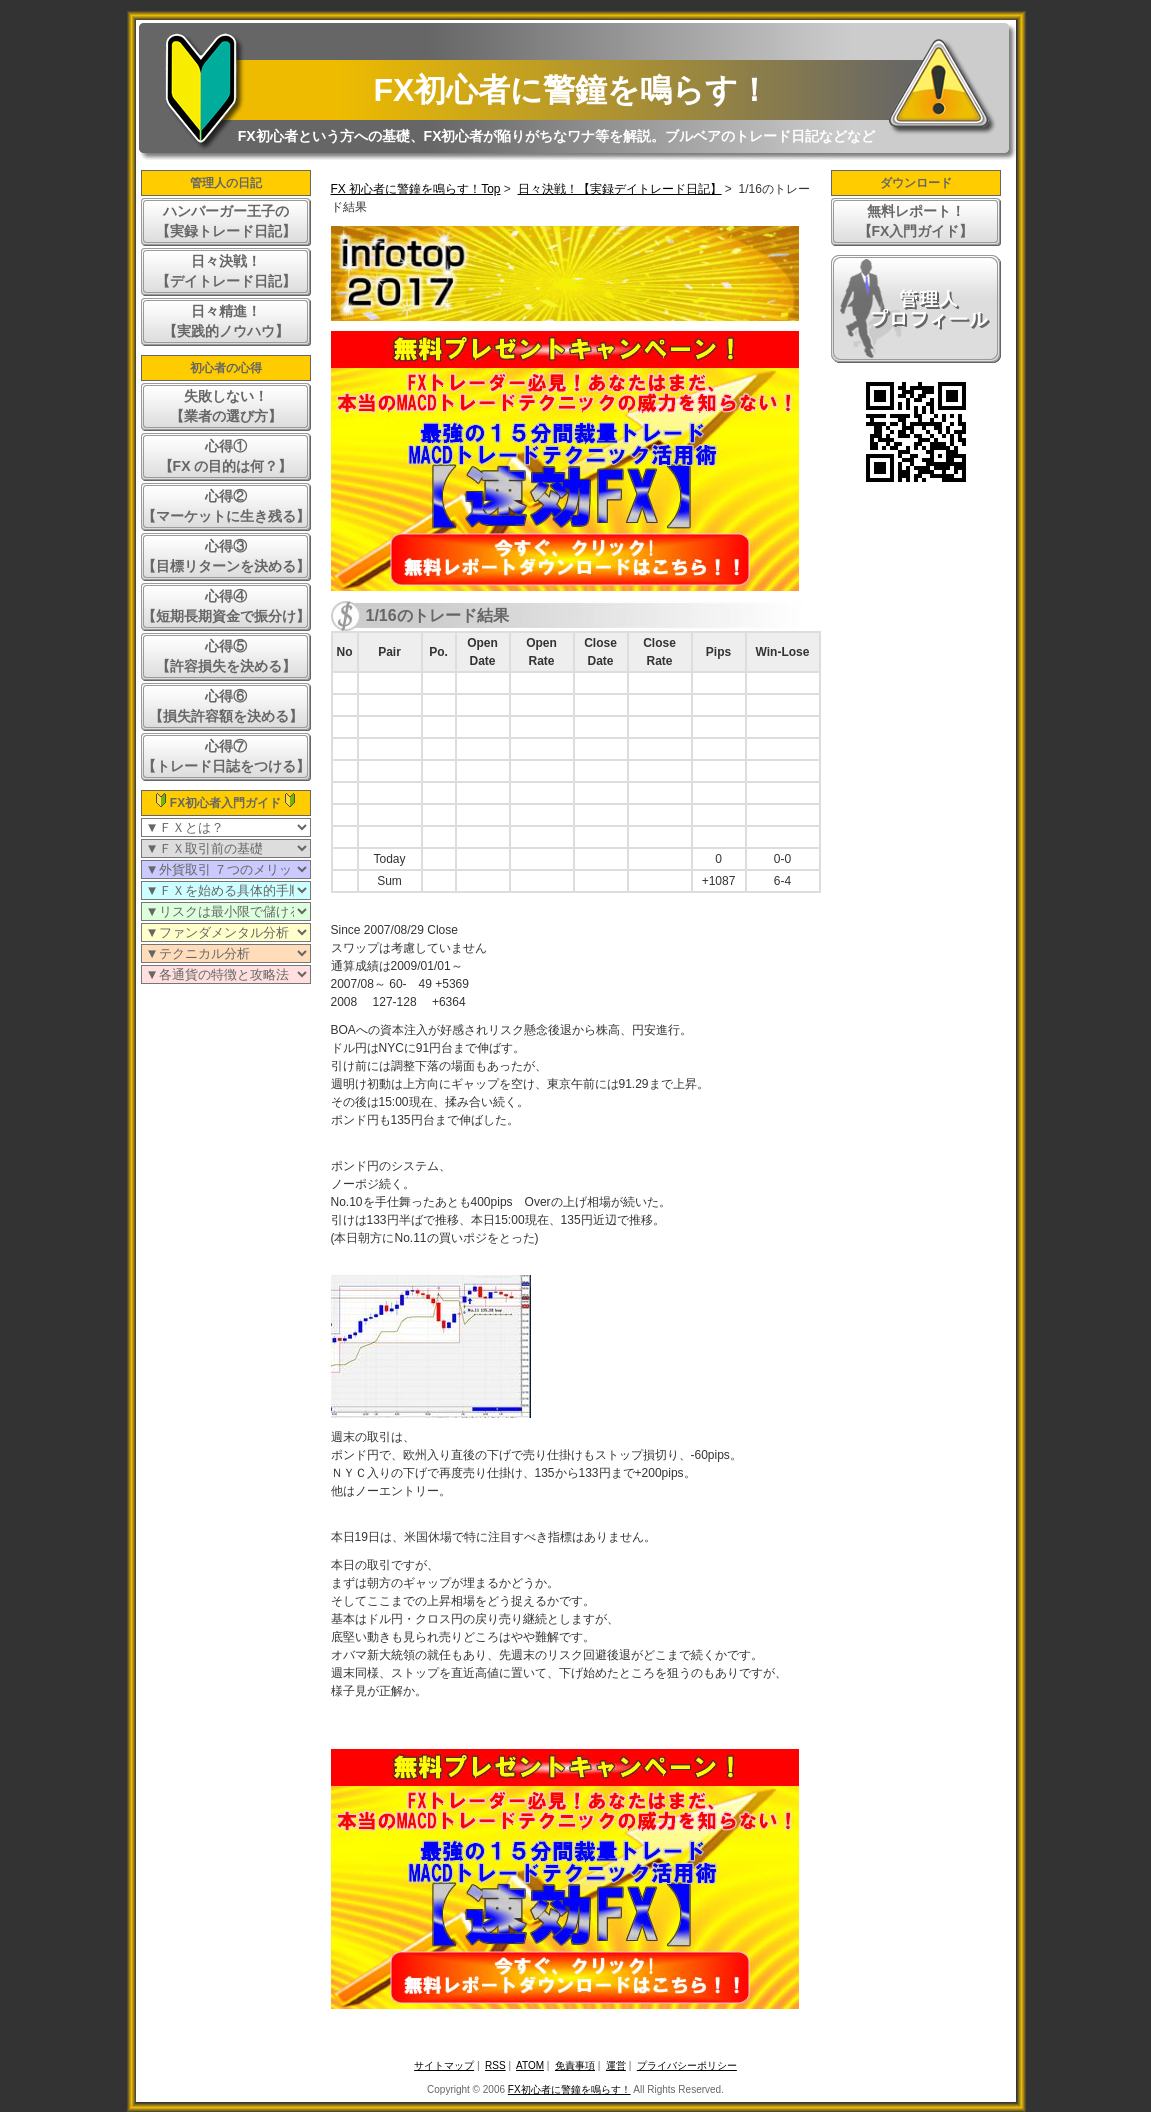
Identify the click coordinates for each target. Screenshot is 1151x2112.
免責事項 (575, 2065)
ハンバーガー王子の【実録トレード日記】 (226, 221)
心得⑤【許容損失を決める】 (226, 656)
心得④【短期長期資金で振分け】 (226, 606)
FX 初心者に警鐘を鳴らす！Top (416, 189)
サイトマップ (444, 2065)
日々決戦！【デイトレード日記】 (226, 271)
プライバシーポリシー (687, 2065)
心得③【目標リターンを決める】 (226, 556)
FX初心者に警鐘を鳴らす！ (572, 90)
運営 (616, 2065)
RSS (495, 2065)
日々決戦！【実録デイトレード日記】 (620, 189)
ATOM (530, 2065)
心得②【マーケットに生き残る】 (226, 506)
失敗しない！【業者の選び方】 (226, 406)
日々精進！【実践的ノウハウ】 (226, 321)
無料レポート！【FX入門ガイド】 (916, 221)
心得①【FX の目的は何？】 (226, 456)
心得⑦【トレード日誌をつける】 (226, 756)
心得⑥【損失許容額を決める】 (226, 706)
